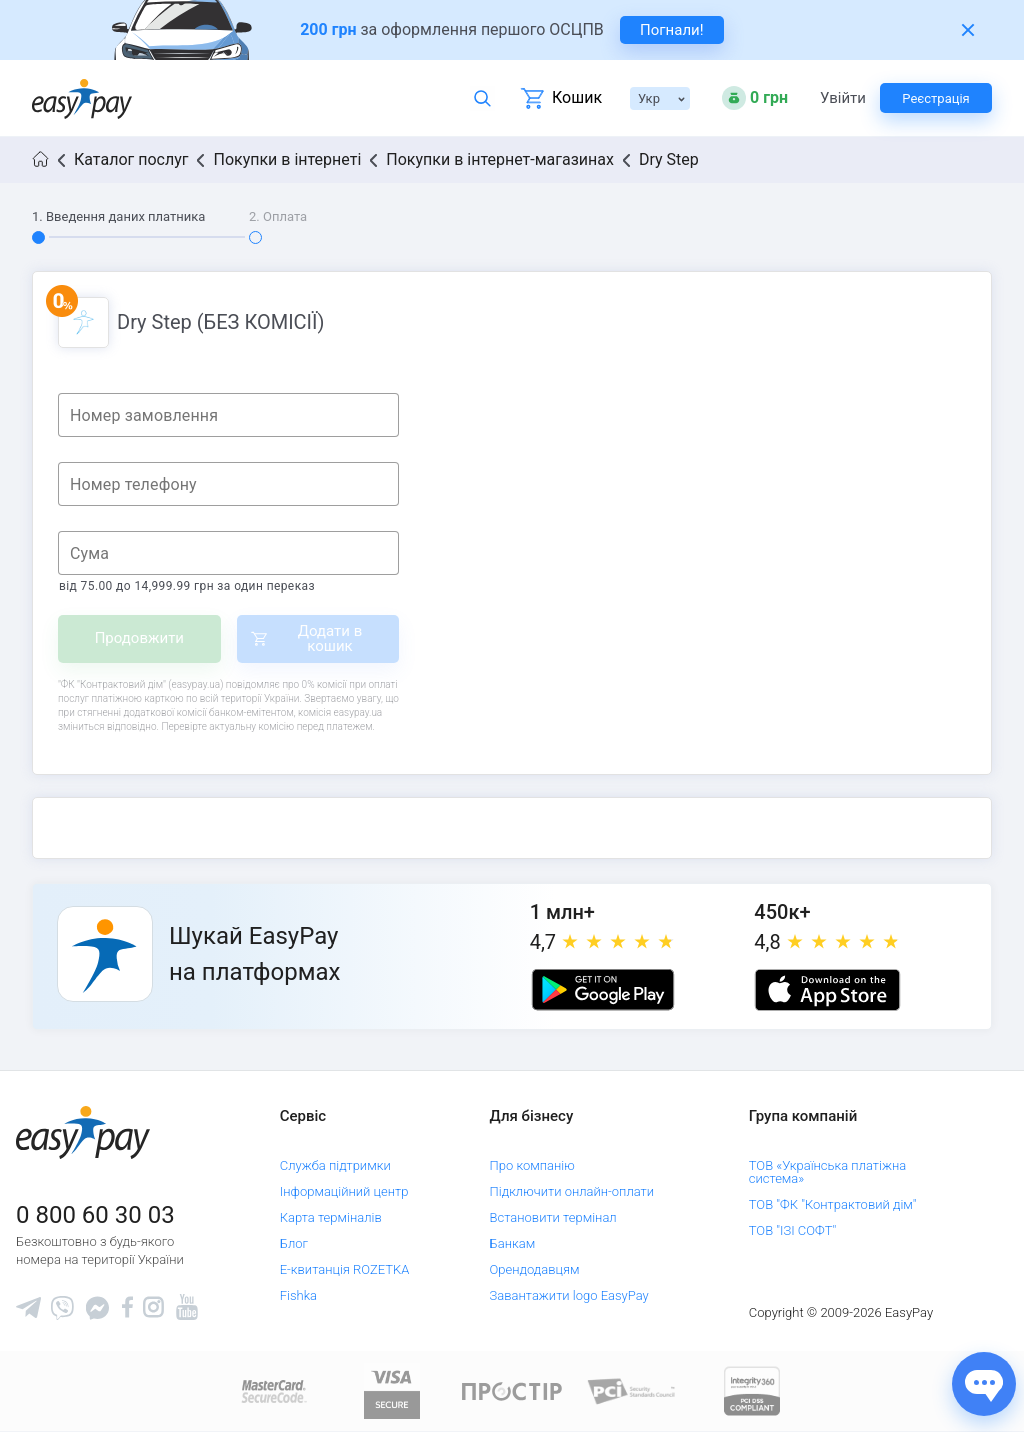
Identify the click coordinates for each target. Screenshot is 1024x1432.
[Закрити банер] (968, 30)
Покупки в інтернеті (287, 159)
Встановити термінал (553, 1217)
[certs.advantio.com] (752, 1390)
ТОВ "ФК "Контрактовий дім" (833, 1204)
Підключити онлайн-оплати (572, 1191)
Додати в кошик (330, 638)
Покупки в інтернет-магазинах (500, 159)
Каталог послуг (131, 159)
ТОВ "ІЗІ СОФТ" (792, 1230)
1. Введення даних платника (118, 216)
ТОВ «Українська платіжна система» (827, 1172)
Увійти (842, 98)
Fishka (298, 1295)
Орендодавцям (535, 1269)
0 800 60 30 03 (95, 1215)
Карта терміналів (331, 1217)
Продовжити (139, 638)
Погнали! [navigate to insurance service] (672, 30)
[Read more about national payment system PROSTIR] (512, 1390)
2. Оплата (278, 216)
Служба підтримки (335, 1165)
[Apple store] (827, 990)
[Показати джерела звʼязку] (984, 1384)
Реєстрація (935, 98)
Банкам (513, 1243)
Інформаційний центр (344, 1191)
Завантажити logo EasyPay (569, 1295)
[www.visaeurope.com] (392, 1390)
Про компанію (532, 1165)
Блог (294, 1243)
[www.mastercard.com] (272, 1390)
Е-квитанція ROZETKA (345, 1269)
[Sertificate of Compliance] (632, 1390)
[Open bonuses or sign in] (755, 98)
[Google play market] (603, 990)
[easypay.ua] (82, 98)
